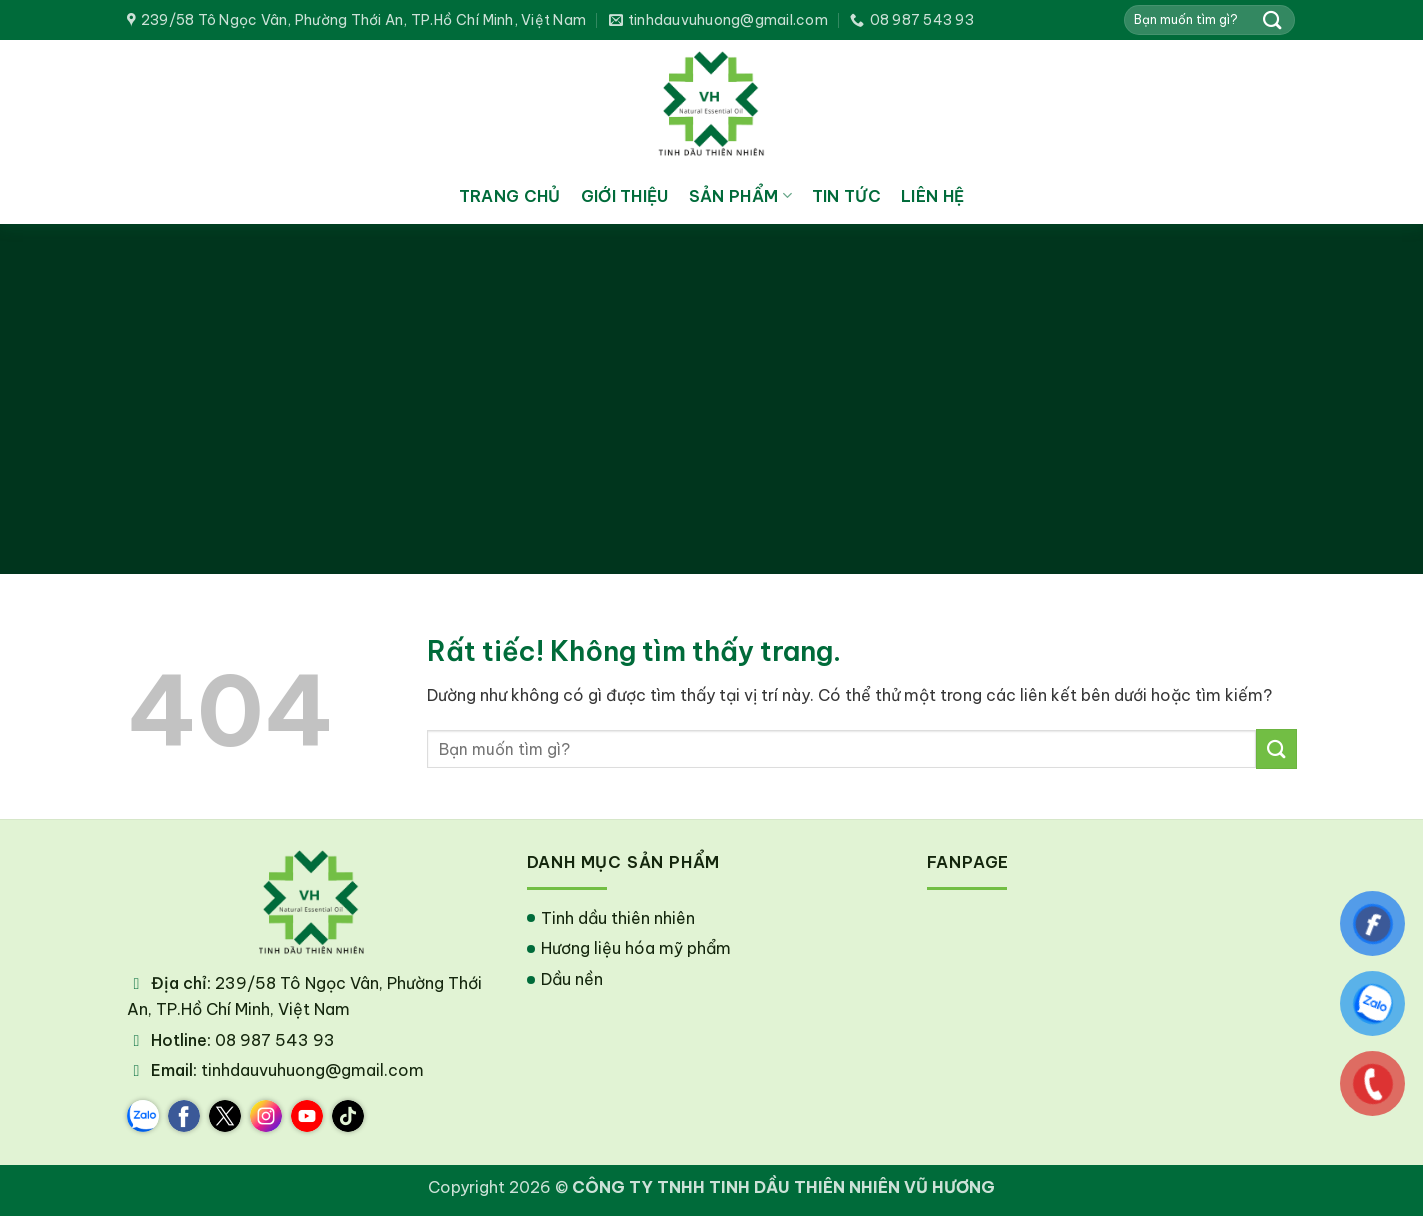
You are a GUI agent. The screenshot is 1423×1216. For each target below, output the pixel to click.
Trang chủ (510, 196)
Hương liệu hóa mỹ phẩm (636, 948)
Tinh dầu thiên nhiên (618, 918)
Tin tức (846, 196)
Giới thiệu (625, 196)
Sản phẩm (740, 196)
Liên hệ (932, 196)
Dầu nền (572, 979)
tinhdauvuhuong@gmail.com (312, 1070)
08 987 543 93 (275, 1040)
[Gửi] (1272, 19)
